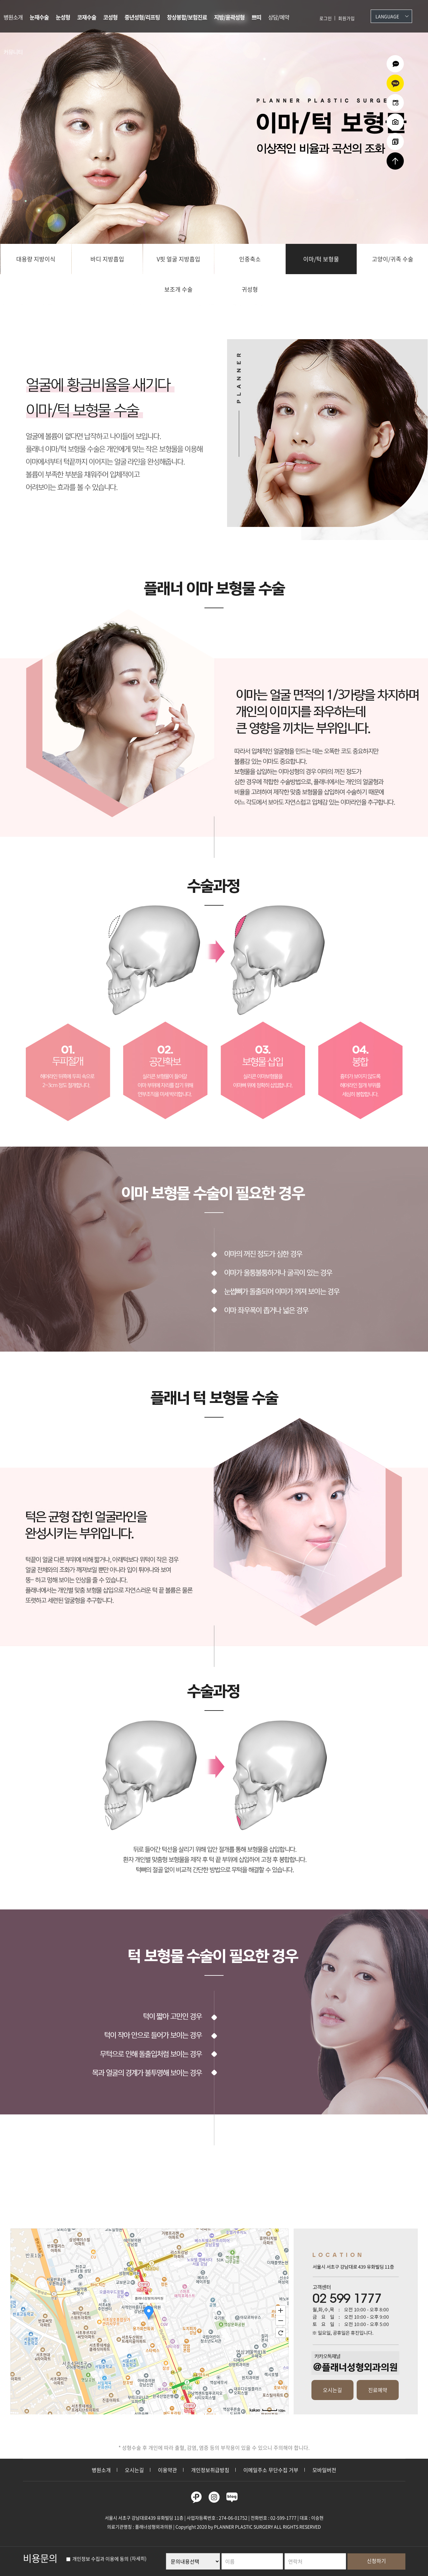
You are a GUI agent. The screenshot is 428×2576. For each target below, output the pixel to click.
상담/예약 (278, 17)
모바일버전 (324, 2470)
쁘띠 (256, 17)
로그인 (325, 18)
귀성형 (250, 289)
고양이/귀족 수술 (392, 259)
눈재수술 (39, 17)
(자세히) (138, 2558)
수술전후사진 (395, 122)
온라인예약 (395, 102)
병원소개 (13, 17)
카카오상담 (395, 83)
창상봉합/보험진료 (187, 17)
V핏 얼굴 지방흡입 (178, 259)
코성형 (110, 17)
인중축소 (250, 259)
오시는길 (332, 2390)
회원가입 (346, 18)
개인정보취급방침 (210, 2470)
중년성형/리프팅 (142, 17)
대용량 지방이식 (35, 259)
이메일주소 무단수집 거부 (270, 2470)
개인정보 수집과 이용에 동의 (97, 2558)
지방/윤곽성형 (229, 17)
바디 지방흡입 (107, 259)
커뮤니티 (13, 52)
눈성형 (63, 17)
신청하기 (376, 2561)
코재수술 (86, 17)
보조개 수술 (178, 289)
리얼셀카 (395, 141)
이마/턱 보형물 (321, 259)
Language (387, 16)
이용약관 (167, 2470)
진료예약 (377, 2390)
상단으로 (395, 161)
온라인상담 (395, 63)
